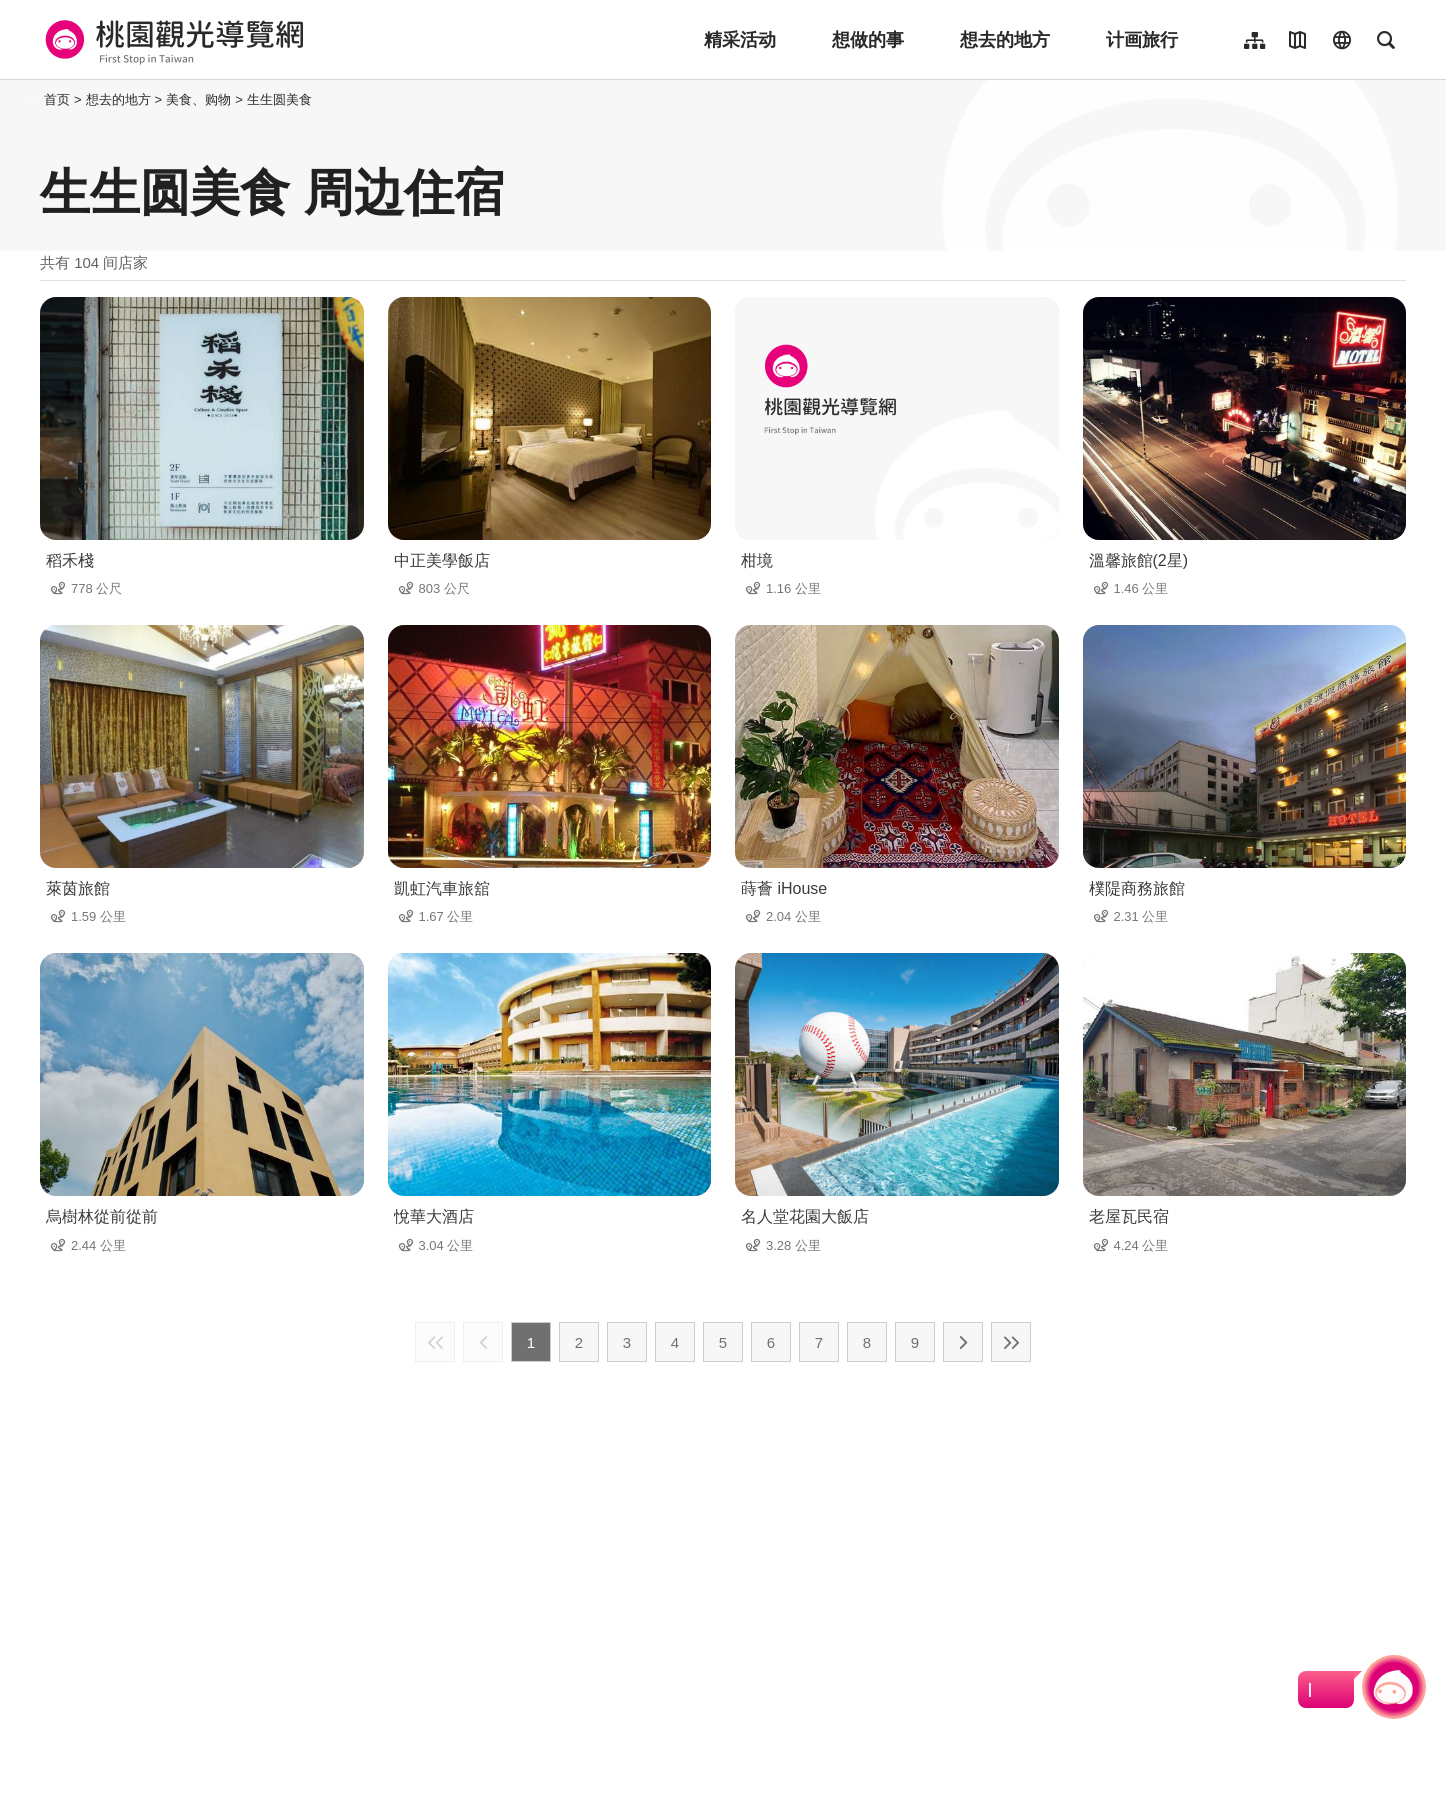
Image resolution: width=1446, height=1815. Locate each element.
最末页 (1011, 1342)
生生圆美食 (279, 99)
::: (34, 99)
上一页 (483, 1342)
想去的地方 (1005, 40)
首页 (57, 99)
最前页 (435, 1342)
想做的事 (868, 40)
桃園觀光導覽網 (171, 40)
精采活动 (740, 40)
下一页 (963, 1342)
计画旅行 (1142, 40)
